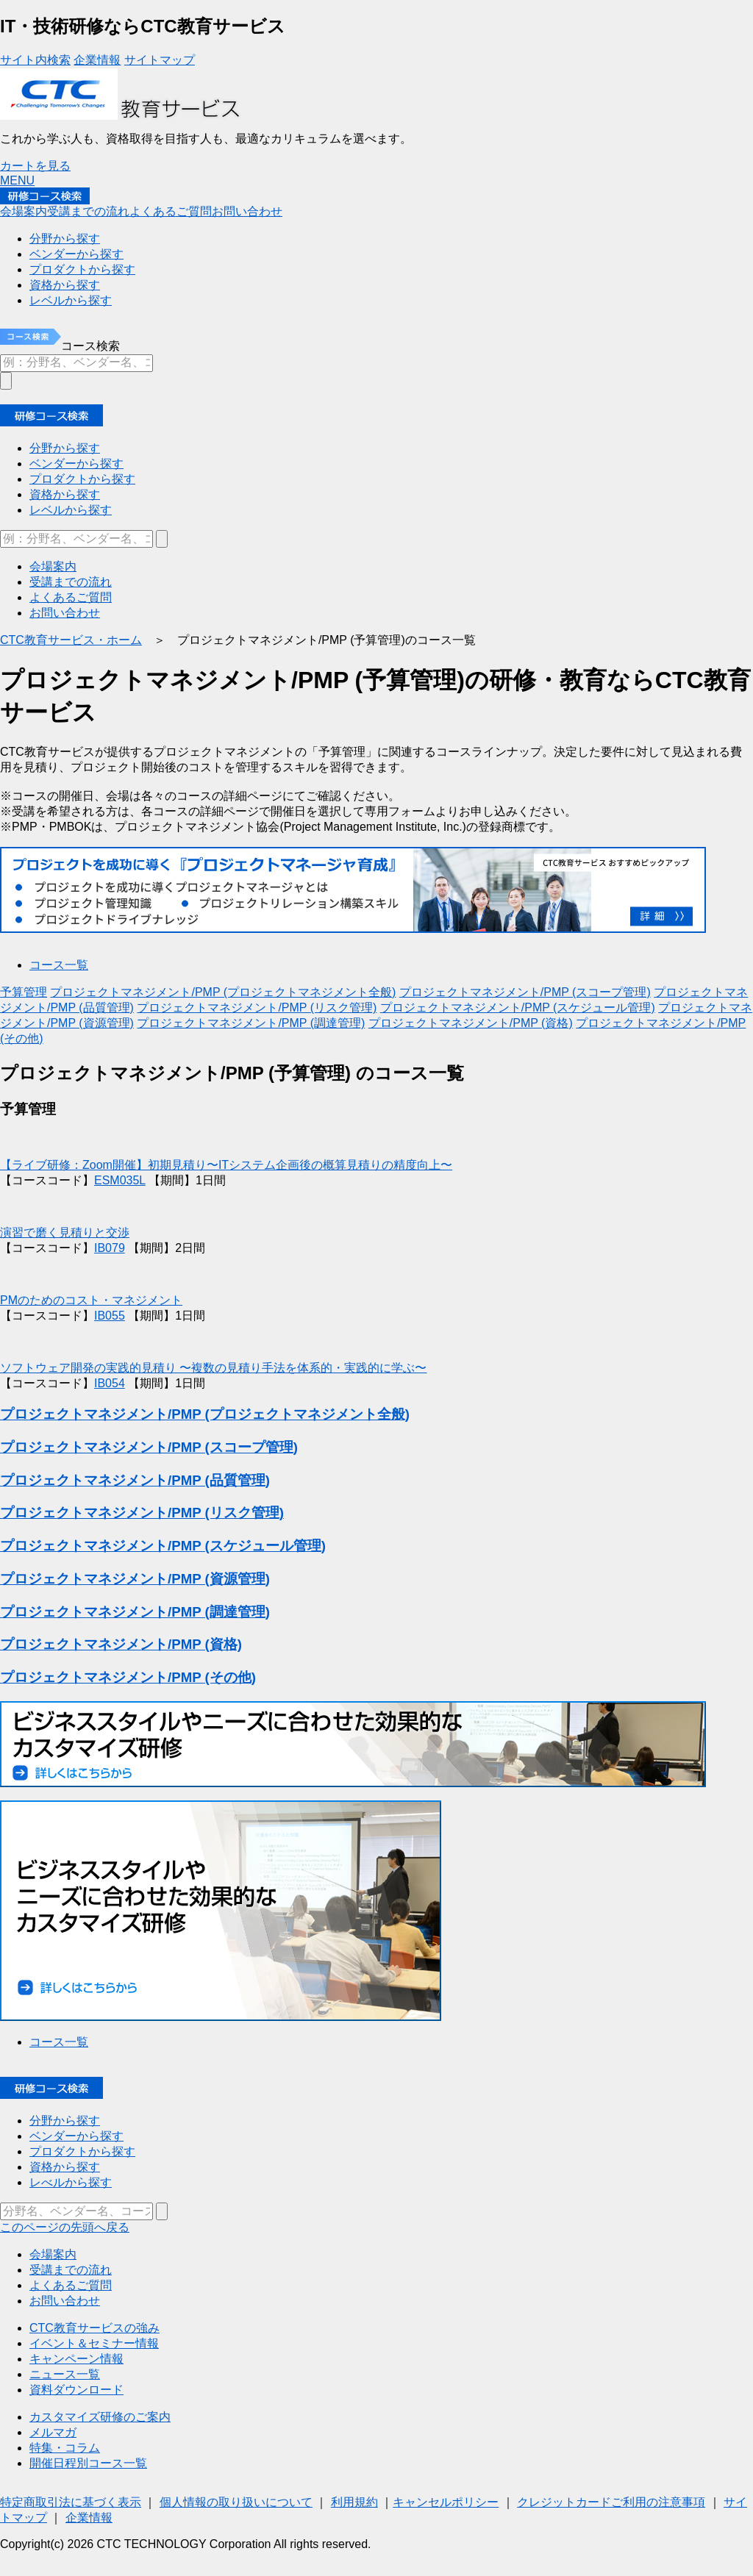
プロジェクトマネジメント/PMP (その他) (128, 1677)
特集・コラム (64, 2447)
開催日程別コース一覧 (88, 2463)
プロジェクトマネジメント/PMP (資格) (470, 1023)
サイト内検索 (35, 60)
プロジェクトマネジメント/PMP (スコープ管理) (525, 992)
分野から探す (64, 448)
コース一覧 (58, 965)
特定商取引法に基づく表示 (70, 2502)
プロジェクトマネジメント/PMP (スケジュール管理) (517, 1007)
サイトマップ (159, 60)
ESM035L (120, 1180)
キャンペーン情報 (76, 2359)
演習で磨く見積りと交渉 (64, 1232)
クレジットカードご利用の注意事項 (611, 2502)
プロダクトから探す (82, 479)
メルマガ (52, 2432)
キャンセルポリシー (446, 2502)
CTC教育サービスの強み (94, 2328)
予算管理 (23, 992)
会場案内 (23, 211)
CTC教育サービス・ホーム (71, 640)
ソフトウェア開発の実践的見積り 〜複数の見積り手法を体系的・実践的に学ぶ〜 (213, 1368)
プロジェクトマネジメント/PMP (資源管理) (135, 1578)
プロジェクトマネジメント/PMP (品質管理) (135, 1480)
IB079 (109, 1248)
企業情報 (97, 60)
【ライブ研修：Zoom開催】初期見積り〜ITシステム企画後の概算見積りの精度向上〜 (226, 1165)
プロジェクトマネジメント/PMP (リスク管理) (256, 1007)
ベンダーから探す (76, 463)
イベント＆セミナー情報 (94, 2343)
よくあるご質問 (170, 211)
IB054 (109, 1383)
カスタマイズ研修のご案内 (100, 2417)
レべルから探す (70, 2182)
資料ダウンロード (76, 2389)
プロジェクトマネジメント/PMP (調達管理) (251, 1023)
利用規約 (354, 2502)
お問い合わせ (247, 211)
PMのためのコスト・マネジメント (91, 1300)
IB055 (109, 1315)
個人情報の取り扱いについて (236, 2502)
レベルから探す (70, 510)
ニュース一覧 (64, 2374)
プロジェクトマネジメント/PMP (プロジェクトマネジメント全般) (223, 992)
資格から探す (64, 494)
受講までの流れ (88, 211)
